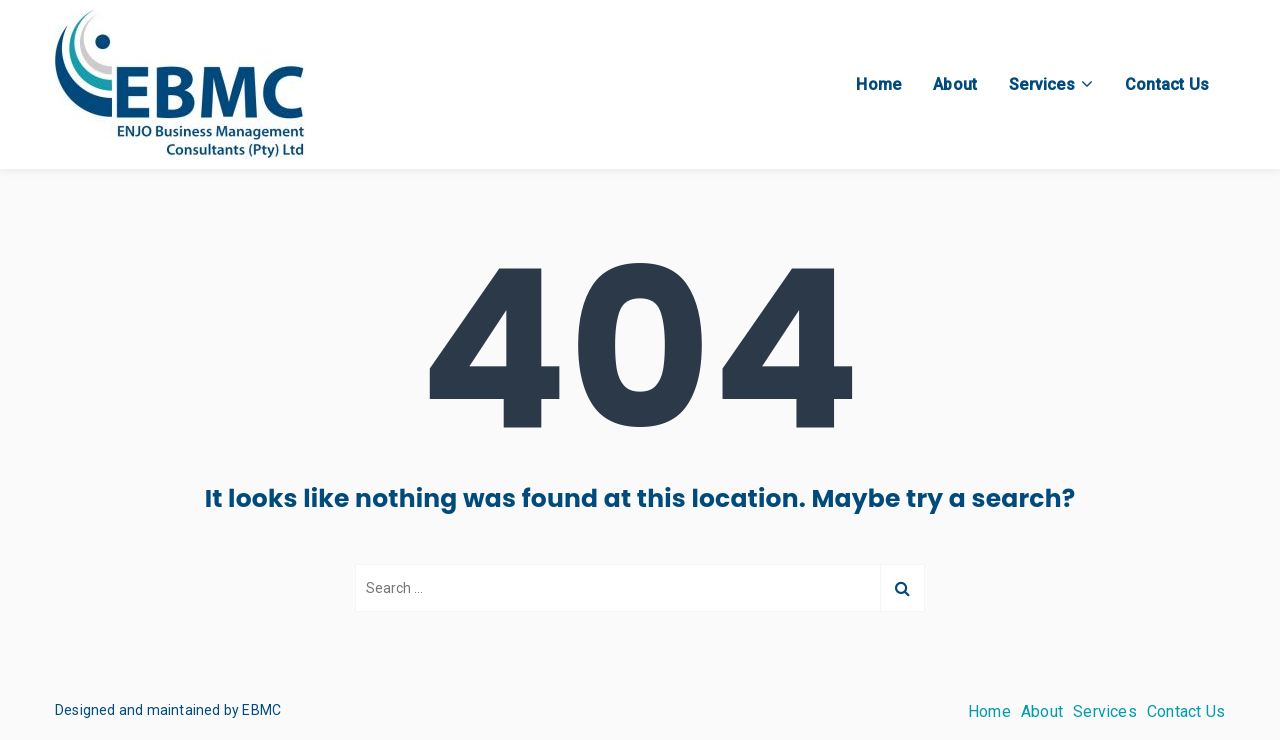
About (955, 84)
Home (878, 84)
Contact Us (1167, 84)
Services (1042, 84)
